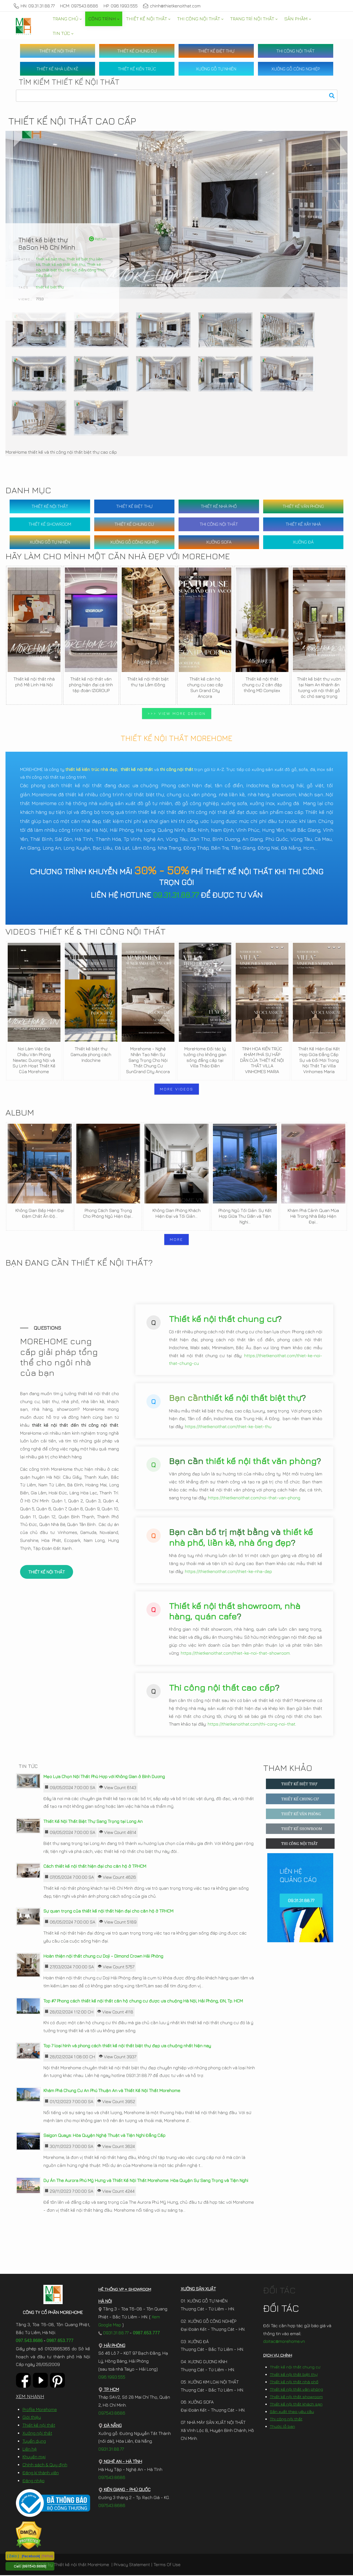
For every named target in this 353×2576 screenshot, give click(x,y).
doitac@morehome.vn (284, 2342)
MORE (176, 1239)
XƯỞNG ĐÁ (303, 541)
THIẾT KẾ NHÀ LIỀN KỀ (57, 68)
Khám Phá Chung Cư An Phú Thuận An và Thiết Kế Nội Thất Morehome (111, 2091)
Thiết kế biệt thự (50, 259)
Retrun (97, 238)
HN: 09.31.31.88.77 (34, 5)
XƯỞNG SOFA (219, 541)
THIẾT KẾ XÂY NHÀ (303, 524)
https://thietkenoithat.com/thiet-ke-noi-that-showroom (235, 1653)
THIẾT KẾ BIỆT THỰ (216, 50)
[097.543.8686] (34, 2566)
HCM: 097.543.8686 (79, 5)
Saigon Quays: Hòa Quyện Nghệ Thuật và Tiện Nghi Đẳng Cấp (104, 2136)
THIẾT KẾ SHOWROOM (50, 524)
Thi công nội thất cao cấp (222, 1688)
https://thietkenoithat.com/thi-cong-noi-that (251, 1724)
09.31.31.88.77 (176, 894)
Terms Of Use (167, 2565)
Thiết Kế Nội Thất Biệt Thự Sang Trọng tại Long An (93, 1822)
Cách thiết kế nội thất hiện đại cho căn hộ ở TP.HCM (94, 1866)
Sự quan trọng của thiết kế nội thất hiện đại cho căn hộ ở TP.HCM (108, 1911)
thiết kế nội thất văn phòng (260, 1461)
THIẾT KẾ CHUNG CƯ (137, 50)
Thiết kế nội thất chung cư (223, 1319)
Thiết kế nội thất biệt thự (63, 264)
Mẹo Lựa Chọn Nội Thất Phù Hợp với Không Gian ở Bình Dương (104, 1777)
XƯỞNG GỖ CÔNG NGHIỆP (295, 68)
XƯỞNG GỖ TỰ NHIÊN (216, 68)
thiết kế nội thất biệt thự (252, 1398)
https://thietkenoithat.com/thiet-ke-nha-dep (228, 1571)
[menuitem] (67, 19)
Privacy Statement (132, 2565)
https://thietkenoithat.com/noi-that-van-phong (254, 1498)
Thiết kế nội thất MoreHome (81, 2565)
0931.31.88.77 (113, 2333)
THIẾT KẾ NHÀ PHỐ (219, 506)
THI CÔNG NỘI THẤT (295, 50)
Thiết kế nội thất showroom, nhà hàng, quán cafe (234, 1611)
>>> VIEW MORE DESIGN (177, 713)
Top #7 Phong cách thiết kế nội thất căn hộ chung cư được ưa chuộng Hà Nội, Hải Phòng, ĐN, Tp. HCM (143, 2001)
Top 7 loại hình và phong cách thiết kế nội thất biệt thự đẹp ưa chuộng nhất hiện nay (127, 2046)
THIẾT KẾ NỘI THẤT (57, 50)
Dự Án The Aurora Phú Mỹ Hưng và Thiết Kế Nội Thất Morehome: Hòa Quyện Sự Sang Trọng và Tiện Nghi (145, 2180)
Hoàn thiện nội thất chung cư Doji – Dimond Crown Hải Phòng (103, 1956)
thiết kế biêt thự (50, 287)
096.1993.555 (111, 2377)
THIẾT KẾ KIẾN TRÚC (137, 68)
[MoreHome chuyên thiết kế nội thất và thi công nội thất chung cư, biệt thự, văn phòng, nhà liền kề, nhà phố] (23, 26)
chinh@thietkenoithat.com (172, 5)
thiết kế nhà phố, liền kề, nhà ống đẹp (241, 1537)
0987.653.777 (60, 2341)
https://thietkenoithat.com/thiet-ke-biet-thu (228, 1427)
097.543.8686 (29, 2341)
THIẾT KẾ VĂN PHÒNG (303, 506)
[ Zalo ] (13, 2555)
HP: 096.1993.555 (121, 5)
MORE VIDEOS (176, 1089)
